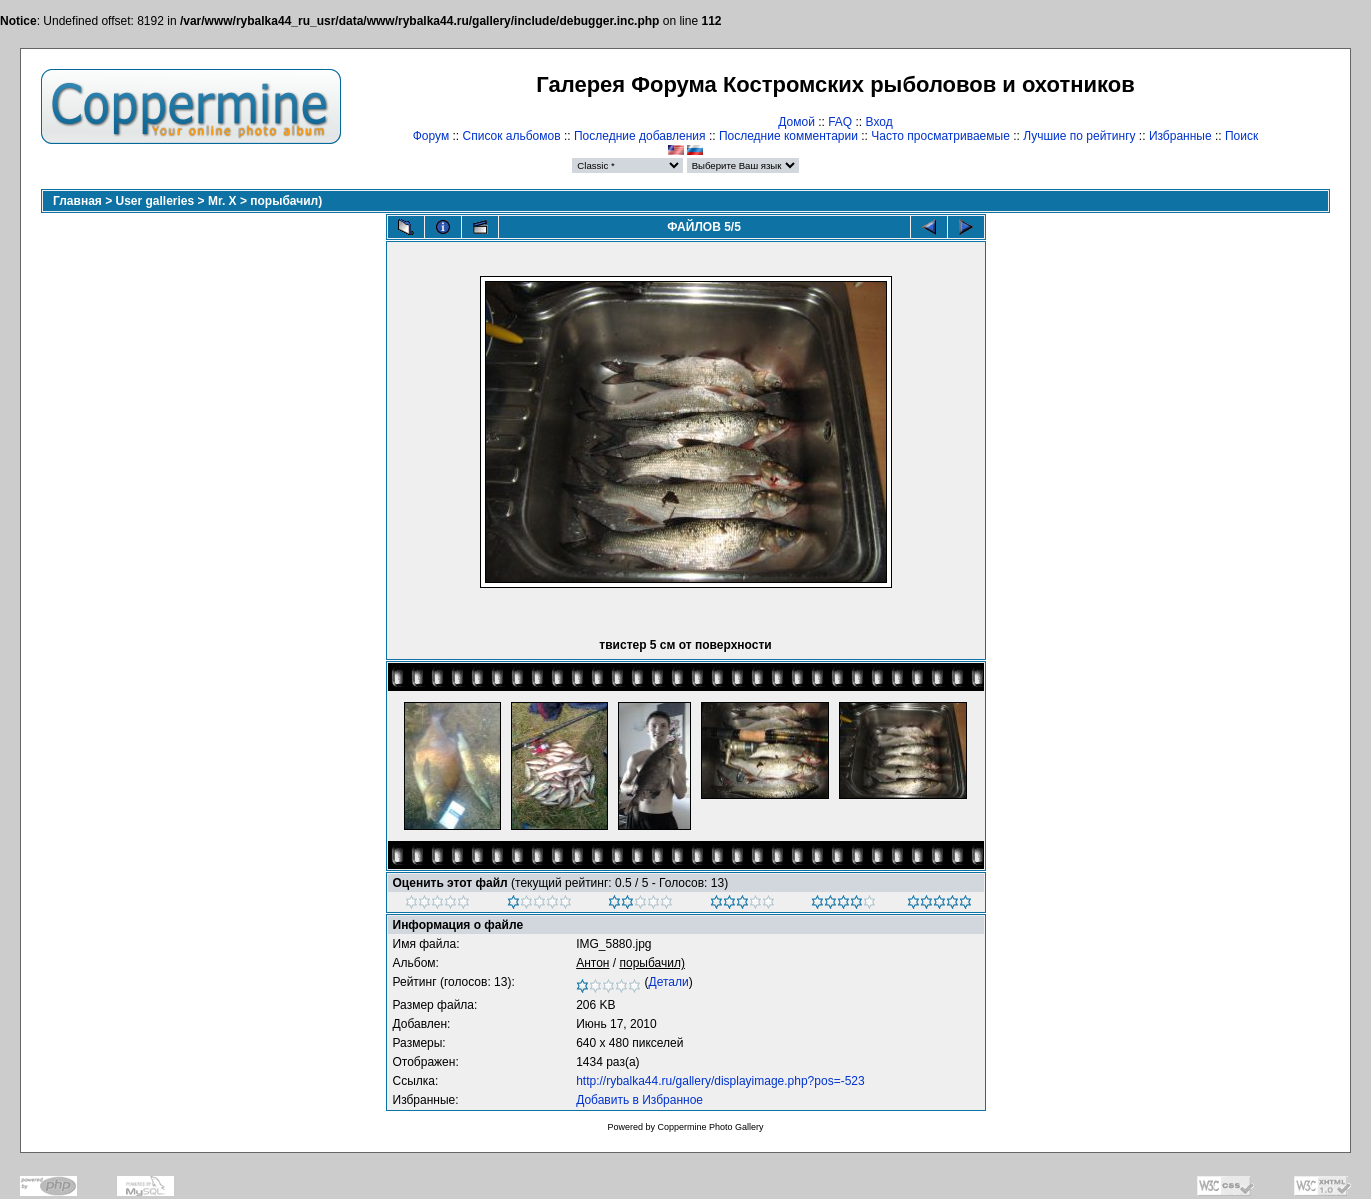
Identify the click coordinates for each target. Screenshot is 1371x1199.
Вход (879, 122)
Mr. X (222, 201)
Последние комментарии (788, 136)
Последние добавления (640, 136)
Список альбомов (512, 136)
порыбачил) (286, 201)
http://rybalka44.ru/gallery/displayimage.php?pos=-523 (720, 1081)
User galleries (155, 201)
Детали (669, 982)
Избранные (1180, 136)
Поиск (1241, 136)
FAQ (840, 122)
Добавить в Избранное (639, 1100)
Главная (77, 201)
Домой (796, 122)
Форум (431, 136)
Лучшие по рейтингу (1079, 136)
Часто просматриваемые (940, 136)
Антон (592, 963)
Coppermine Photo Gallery (710, 1127)
